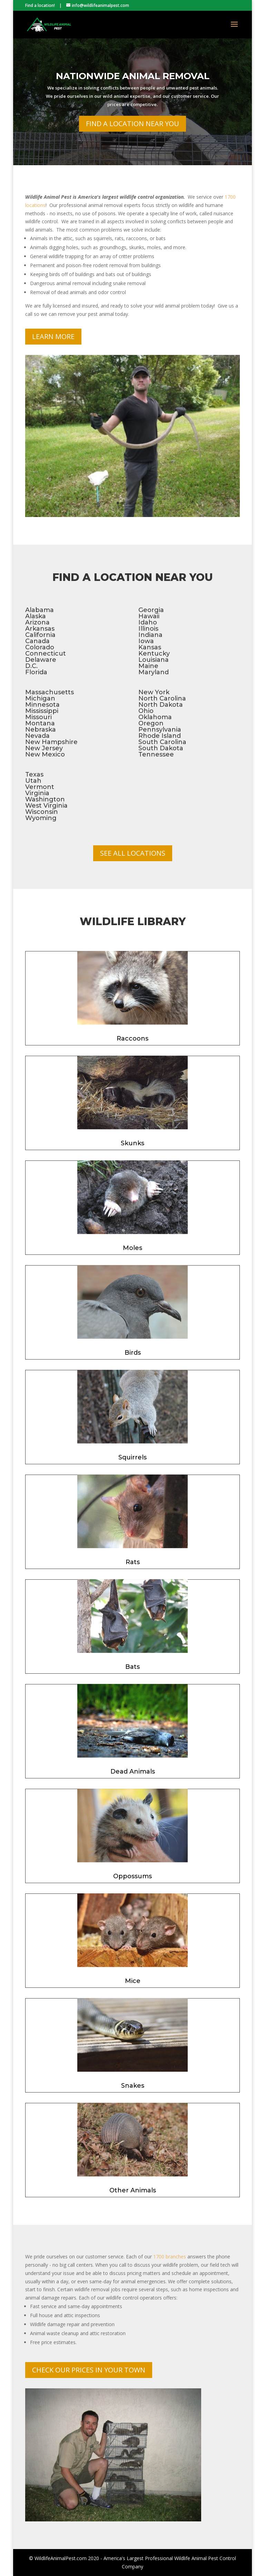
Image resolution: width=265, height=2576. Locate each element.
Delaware (40, 660)
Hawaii (148, 616)
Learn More (53, 336)
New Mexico (45, 754)
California (40, 635)
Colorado (39, 647)
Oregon (151, 723)
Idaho (147, 622)
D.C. (31, 666)
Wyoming (41, 818)
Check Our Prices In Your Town (88, 2370)
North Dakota (160, 704)
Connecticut (45, 653)
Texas (34, 774)
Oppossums (132, 1876)
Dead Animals (132, 1771)
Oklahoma (155, 717)
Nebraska (40, 729)
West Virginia (46, 805)
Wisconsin (41, 812)
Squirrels (132, 1457)
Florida (36, 672)
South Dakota (160, 748)
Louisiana (153, 660)
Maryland (153, 672)
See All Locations (132, 853)
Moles (132, 1248)
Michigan (40, 698)
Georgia (151, 610)
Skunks (132, 1143)
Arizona (37, 622)
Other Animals (132, 2190)
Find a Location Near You (132, 131)
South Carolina (162, 742)
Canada (37, 641)
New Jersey (44, 748)
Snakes (132, 2085)
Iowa (146, 641)
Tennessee (156, 754)
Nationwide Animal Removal (132, 84)
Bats (132, 1667)
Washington (45, 799)
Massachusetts (49, 692)
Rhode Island (159, 736)
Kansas (149, 647)
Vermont (39, 787)
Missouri (38, 717)
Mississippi (41, 711)
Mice (132, 1981)
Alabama (39, 610)
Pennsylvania (159, 729)
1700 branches (169, 2256)
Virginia (37, 793)
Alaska (35, 616)
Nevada (37, 736)
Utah (33, 780)
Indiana (150, 635)
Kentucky (154, 653)
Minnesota (42, 704)
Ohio (146, 711)
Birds (133, 1352)
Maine (148, 666)
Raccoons (132, 1038)
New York (153, 692)
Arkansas (40, 628)
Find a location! (40, 5)
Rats (133, 1562)
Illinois (148, 628)
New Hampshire (51, 742)
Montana (40, 723)
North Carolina (162, 698)
